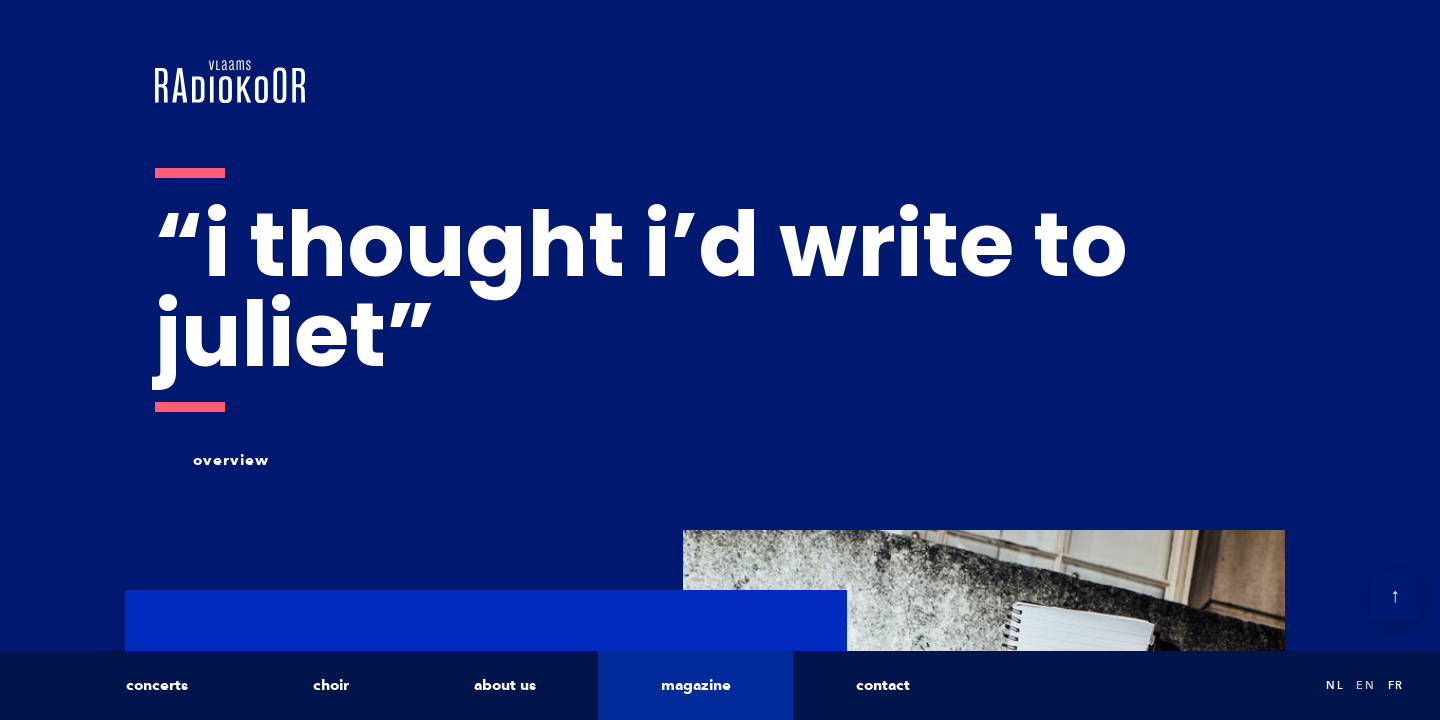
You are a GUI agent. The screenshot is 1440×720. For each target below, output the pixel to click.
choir (331, 685)
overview (231, 460)
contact (883, 685)
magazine (696, 685)
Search (1290, 685)
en (1365, 685)
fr (1396, 685)
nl (1335, 685)
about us (505, 685)
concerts (157, 685)
